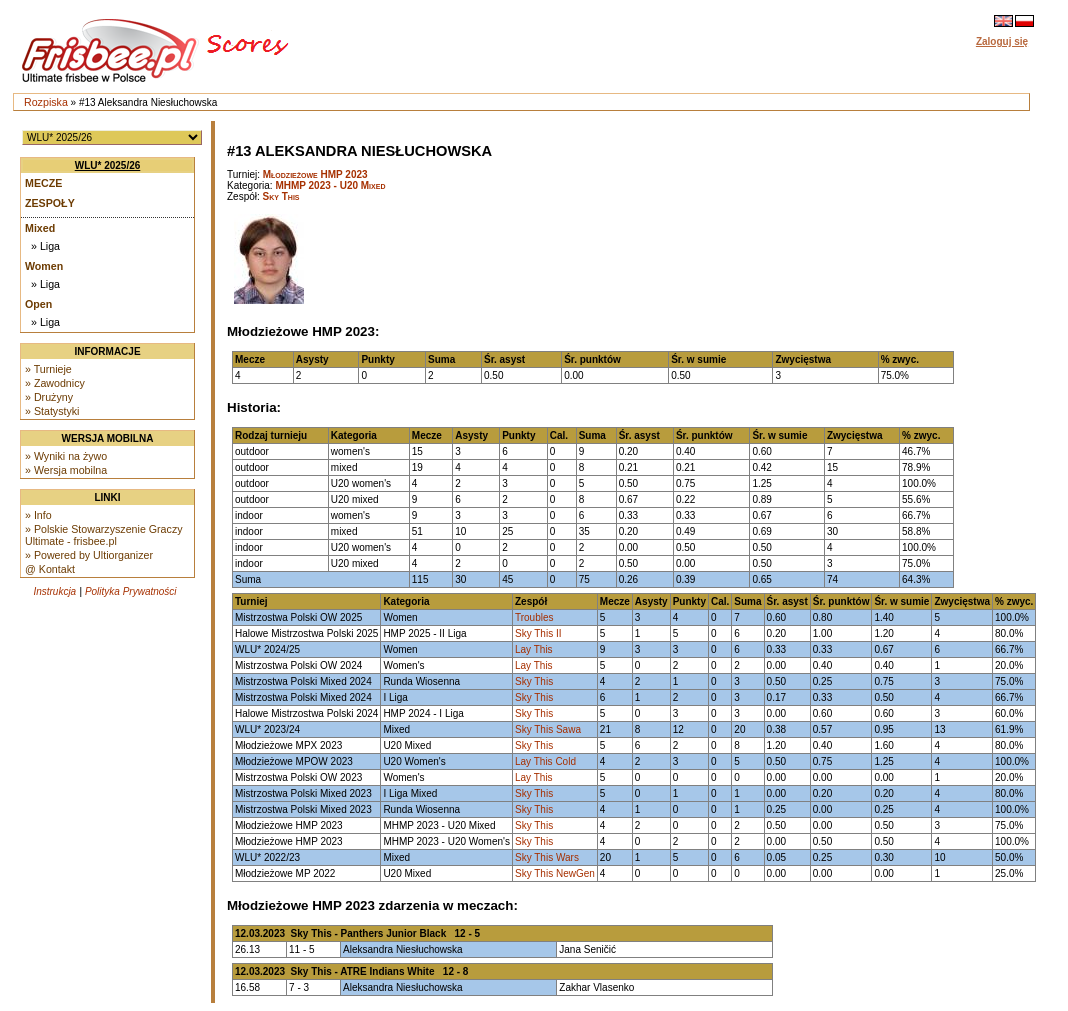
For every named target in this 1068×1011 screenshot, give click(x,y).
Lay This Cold (545, 761)
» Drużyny (49, 397)
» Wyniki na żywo (66, 456)
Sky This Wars (547, 857)
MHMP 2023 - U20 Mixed (330, 185)
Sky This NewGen (555, 873)
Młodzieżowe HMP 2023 (315, 174)
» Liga (45, 246)
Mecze (43, 183)
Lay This (534, 649)
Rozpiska (46, 102)
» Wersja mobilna (66, 470)
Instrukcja (54, 591)
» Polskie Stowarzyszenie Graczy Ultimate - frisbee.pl (104, 535)
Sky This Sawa (548, 729)
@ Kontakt (50, 569)
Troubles (534, 617)
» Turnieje (48, 369)
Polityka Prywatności (131, 591)
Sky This (281, 196)
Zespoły (50, 203)
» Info (38, 515)
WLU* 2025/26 (108, 165)
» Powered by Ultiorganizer (89, 555)
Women (44, 266)
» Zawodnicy (55, 383)
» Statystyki (52, 411)
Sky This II (538, 633)
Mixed (40, 228)
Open (38, 304)
